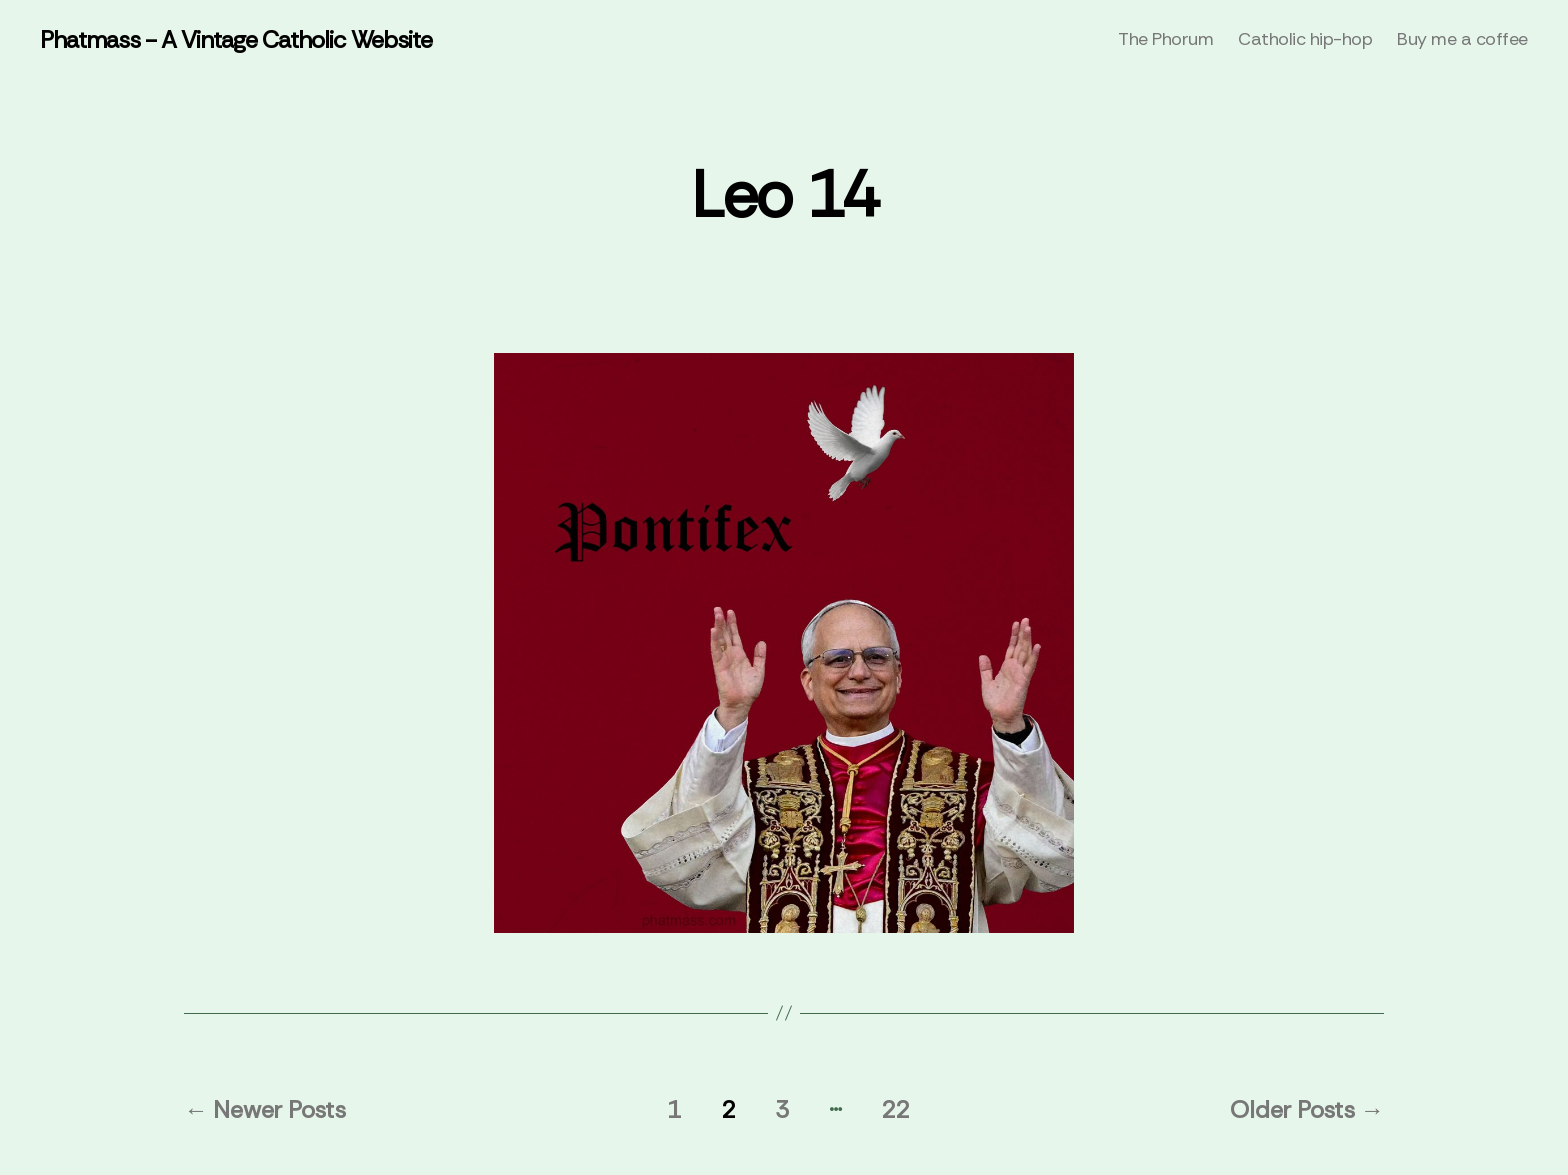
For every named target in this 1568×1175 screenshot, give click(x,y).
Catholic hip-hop (1305, 40)
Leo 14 (783, 195)
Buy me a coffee (1462, 40)
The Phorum (1165, 40)
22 (894, 1109)
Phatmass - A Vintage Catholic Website (236, 40)
